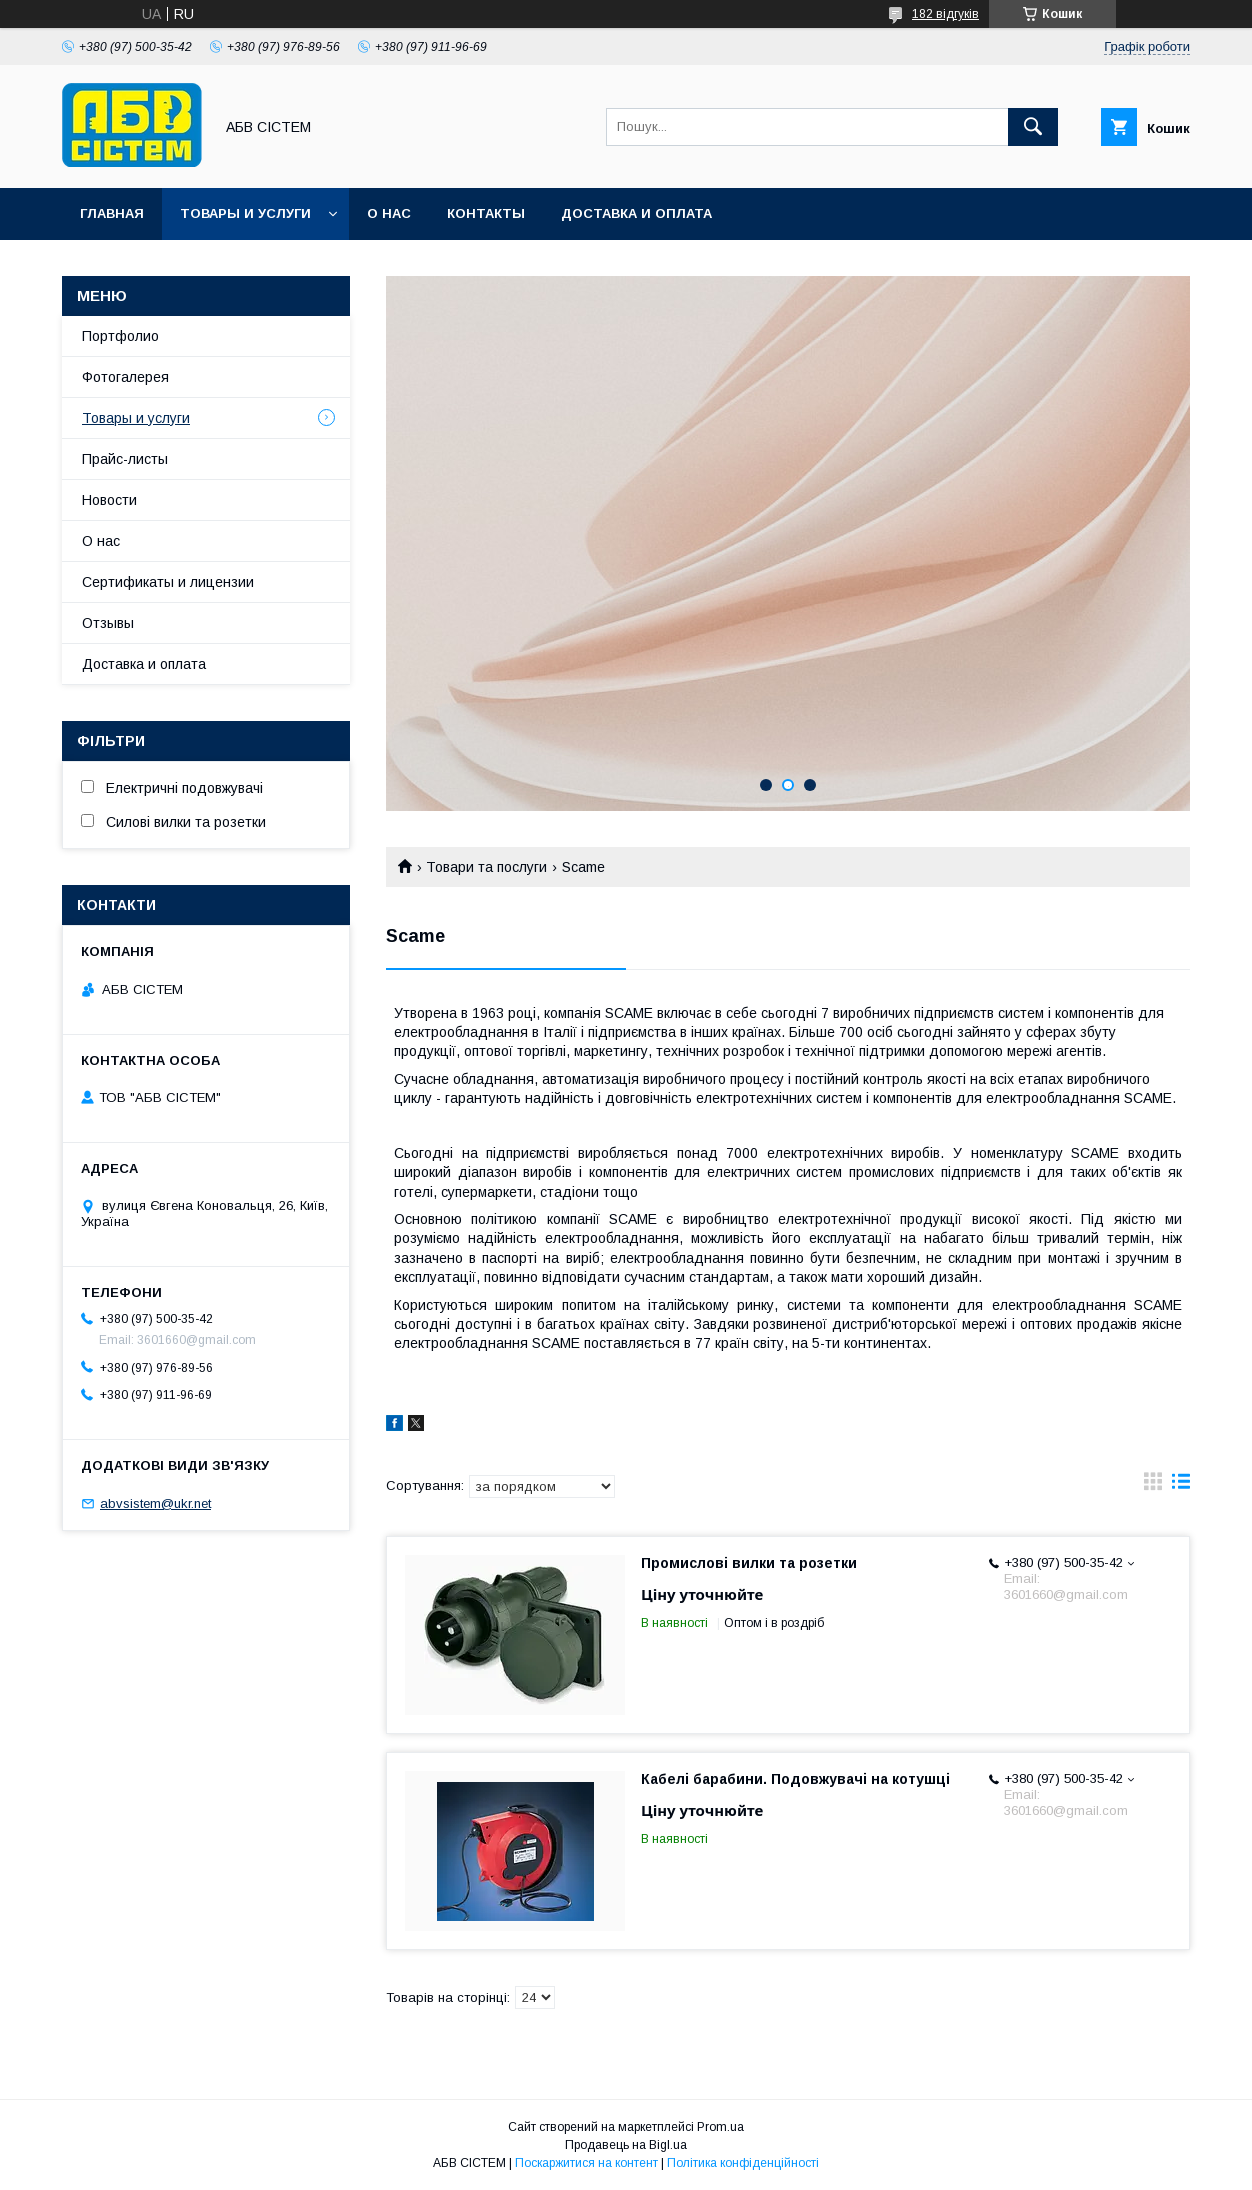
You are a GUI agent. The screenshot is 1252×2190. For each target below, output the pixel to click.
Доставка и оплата (636, 213)
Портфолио (120, 336)
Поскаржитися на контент (586, 2163)
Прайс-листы (125, 459)
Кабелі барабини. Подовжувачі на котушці (795, 1779)
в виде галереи (1153, 1486)
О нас (389, 213)
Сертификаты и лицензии (168, 582)
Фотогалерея (125, 377)
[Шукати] (1033, 127)
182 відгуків (945, 14)
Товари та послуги (486, 867)
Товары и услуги (245, 213)
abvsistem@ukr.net (155, 1503)
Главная (112, 213)
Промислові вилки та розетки (749, 1563)
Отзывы (108, 623)
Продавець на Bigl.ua (626, 2145)
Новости (109, 500)
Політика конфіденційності (743, 2163)
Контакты (486, 213)
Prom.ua (720, 2127)
